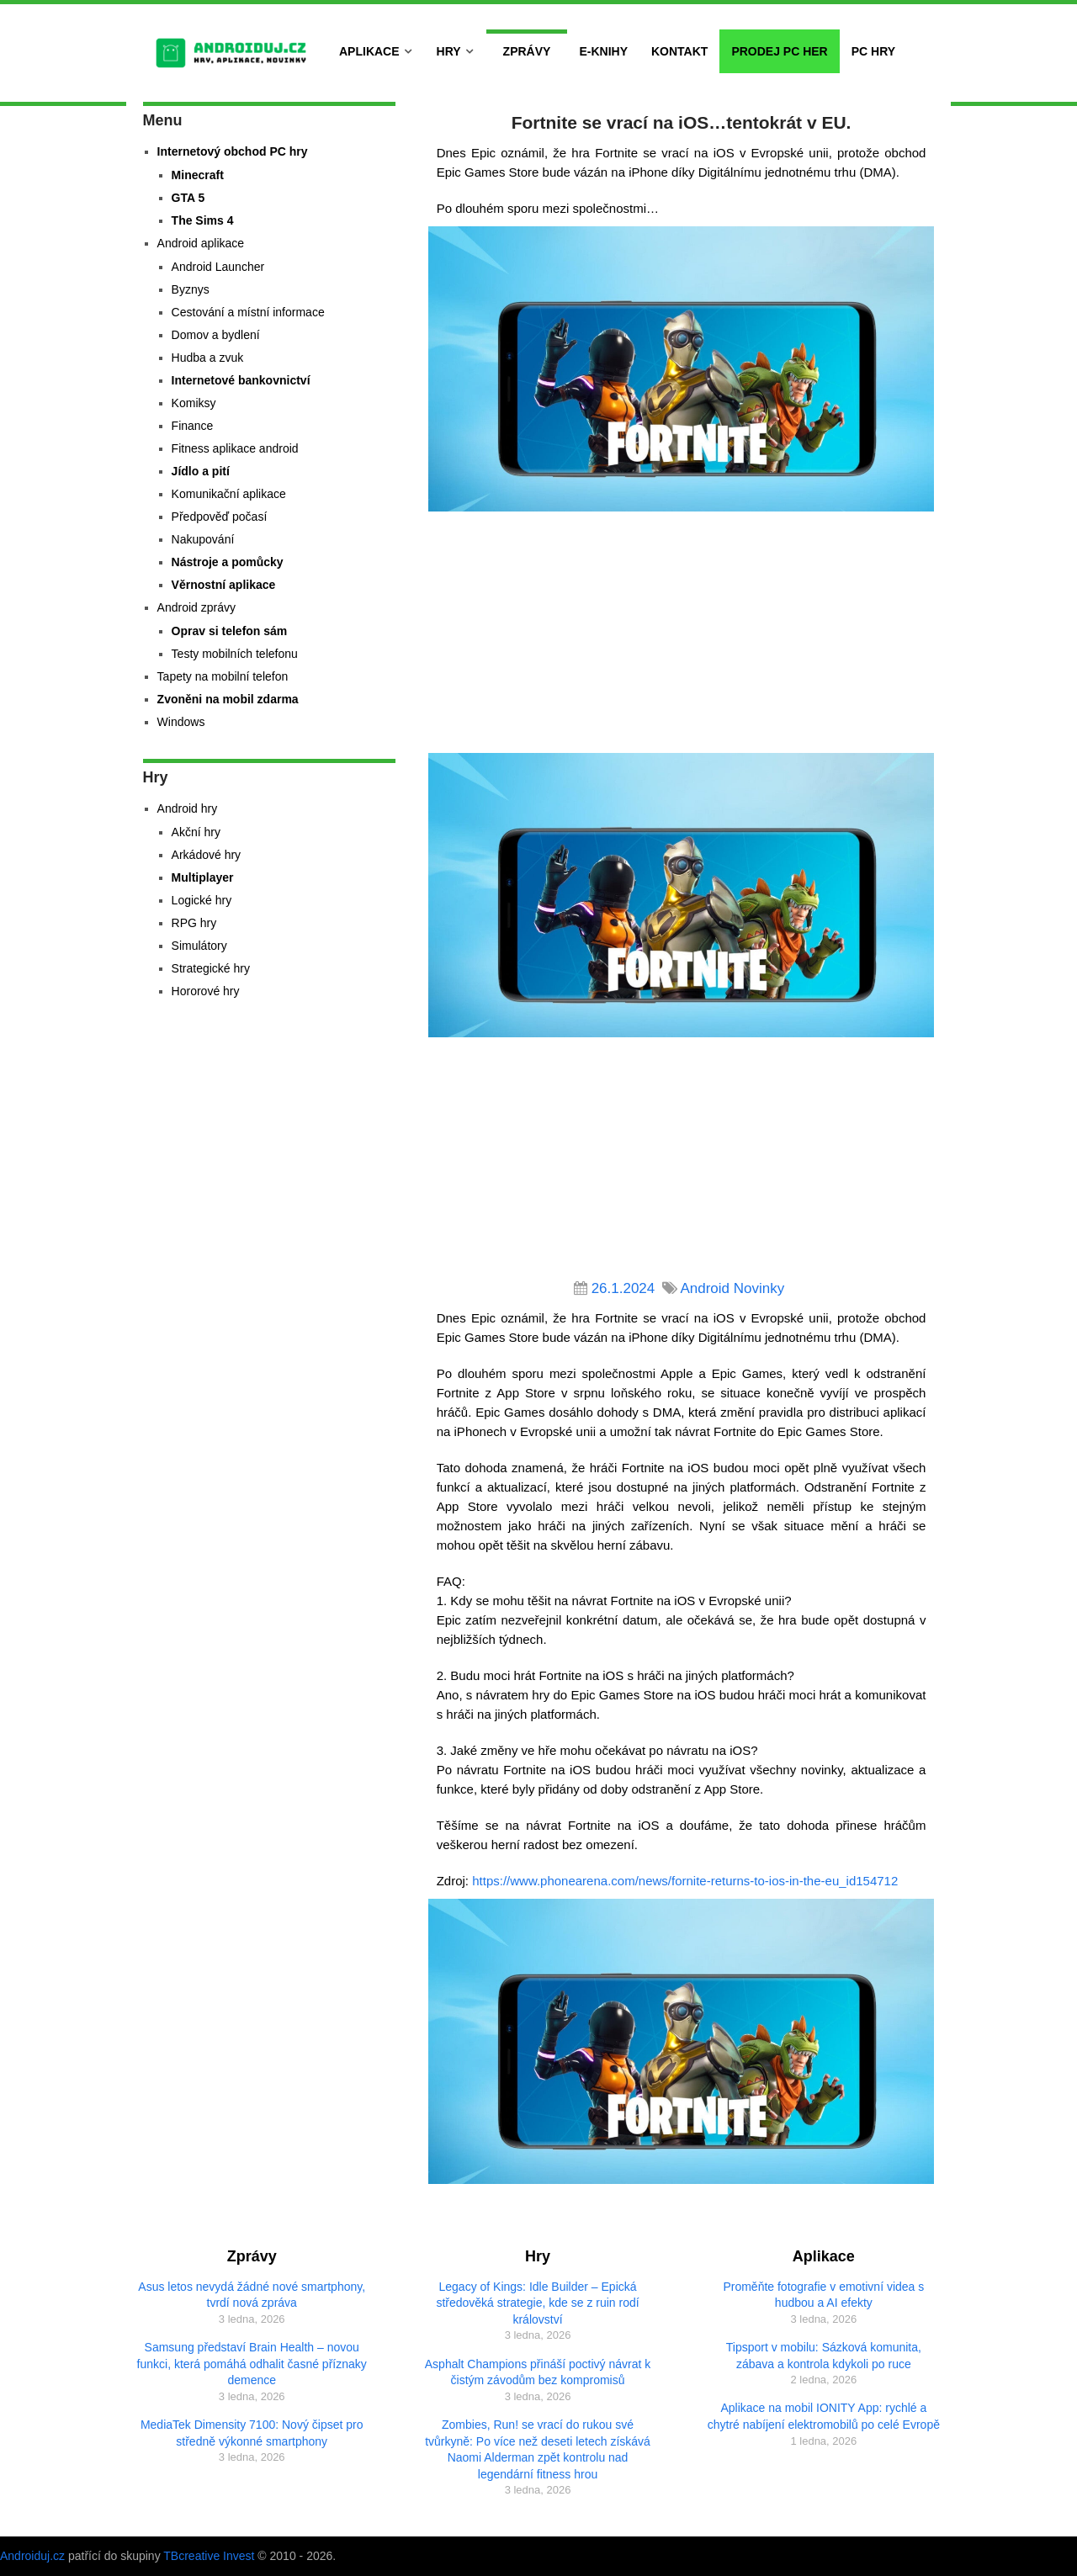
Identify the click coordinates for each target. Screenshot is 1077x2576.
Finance (193, 425)
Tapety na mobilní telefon (223, 676)
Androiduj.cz (32, 2556)
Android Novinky (732, 1288)
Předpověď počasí (220, 516)
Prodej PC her (779, 51)
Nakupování (203, 539)
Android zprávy (196, 607)
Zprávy (527, 51)
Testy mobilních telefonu (235, 653)
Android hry (187, 808)
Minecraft (198, 175)
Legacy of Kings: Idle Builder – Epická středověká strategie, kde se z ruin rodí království (537, 2303)
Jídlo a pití (201, 471)
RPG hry (194, 923)
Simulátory (199, 945)
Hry (449, 51)
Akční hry (196, 832)
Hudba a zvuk (208, 357)
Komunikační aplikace (229, 494)
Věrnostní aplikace (224, 584)
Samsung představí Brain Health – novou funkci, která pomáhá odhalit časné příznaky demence (252, 2363)
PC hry (873, 51)
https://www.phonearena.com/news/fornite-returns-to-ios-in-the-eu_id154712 (685, 1881)
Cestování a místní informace (248, 312)
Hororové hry (206, 991)
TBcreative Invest (208, 2556)
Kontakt (679, 51)
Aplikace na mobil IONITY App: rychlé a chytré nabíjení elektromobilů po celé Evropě (824, 2416)
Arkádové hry (206, 854)
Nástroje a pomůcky (228, 562)
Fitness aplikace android (235, 448)
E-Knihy (603, 51)
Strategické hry (211, 968)
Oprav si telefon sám (230, 631)
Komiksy (194, 403)
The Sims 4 (203, 220)
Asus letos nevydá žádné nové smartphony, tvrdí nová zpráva (251, 2295)
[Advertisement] (681, 635)
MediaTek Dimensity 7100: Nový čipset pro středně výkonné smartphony (252, 2433)
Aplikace (369, 51)
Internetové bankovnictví (241, 380)
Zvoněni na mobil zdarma (228, 699)
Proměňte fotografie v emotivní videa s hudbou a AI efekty (823, 2295)
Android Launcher (218, 266)
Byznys (191, 289)
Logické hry (202, 900)
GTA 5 (188, 197)
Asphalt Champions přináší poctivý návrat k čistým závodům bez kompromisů (537, 2372)
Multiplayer (203, 877)
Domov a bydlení (216, 335)
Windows (181, 722)
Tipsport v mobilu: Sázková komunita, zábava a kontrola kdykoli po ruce (823, 2355)
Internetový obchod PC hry (232, 151)
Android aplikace (201, 243)
